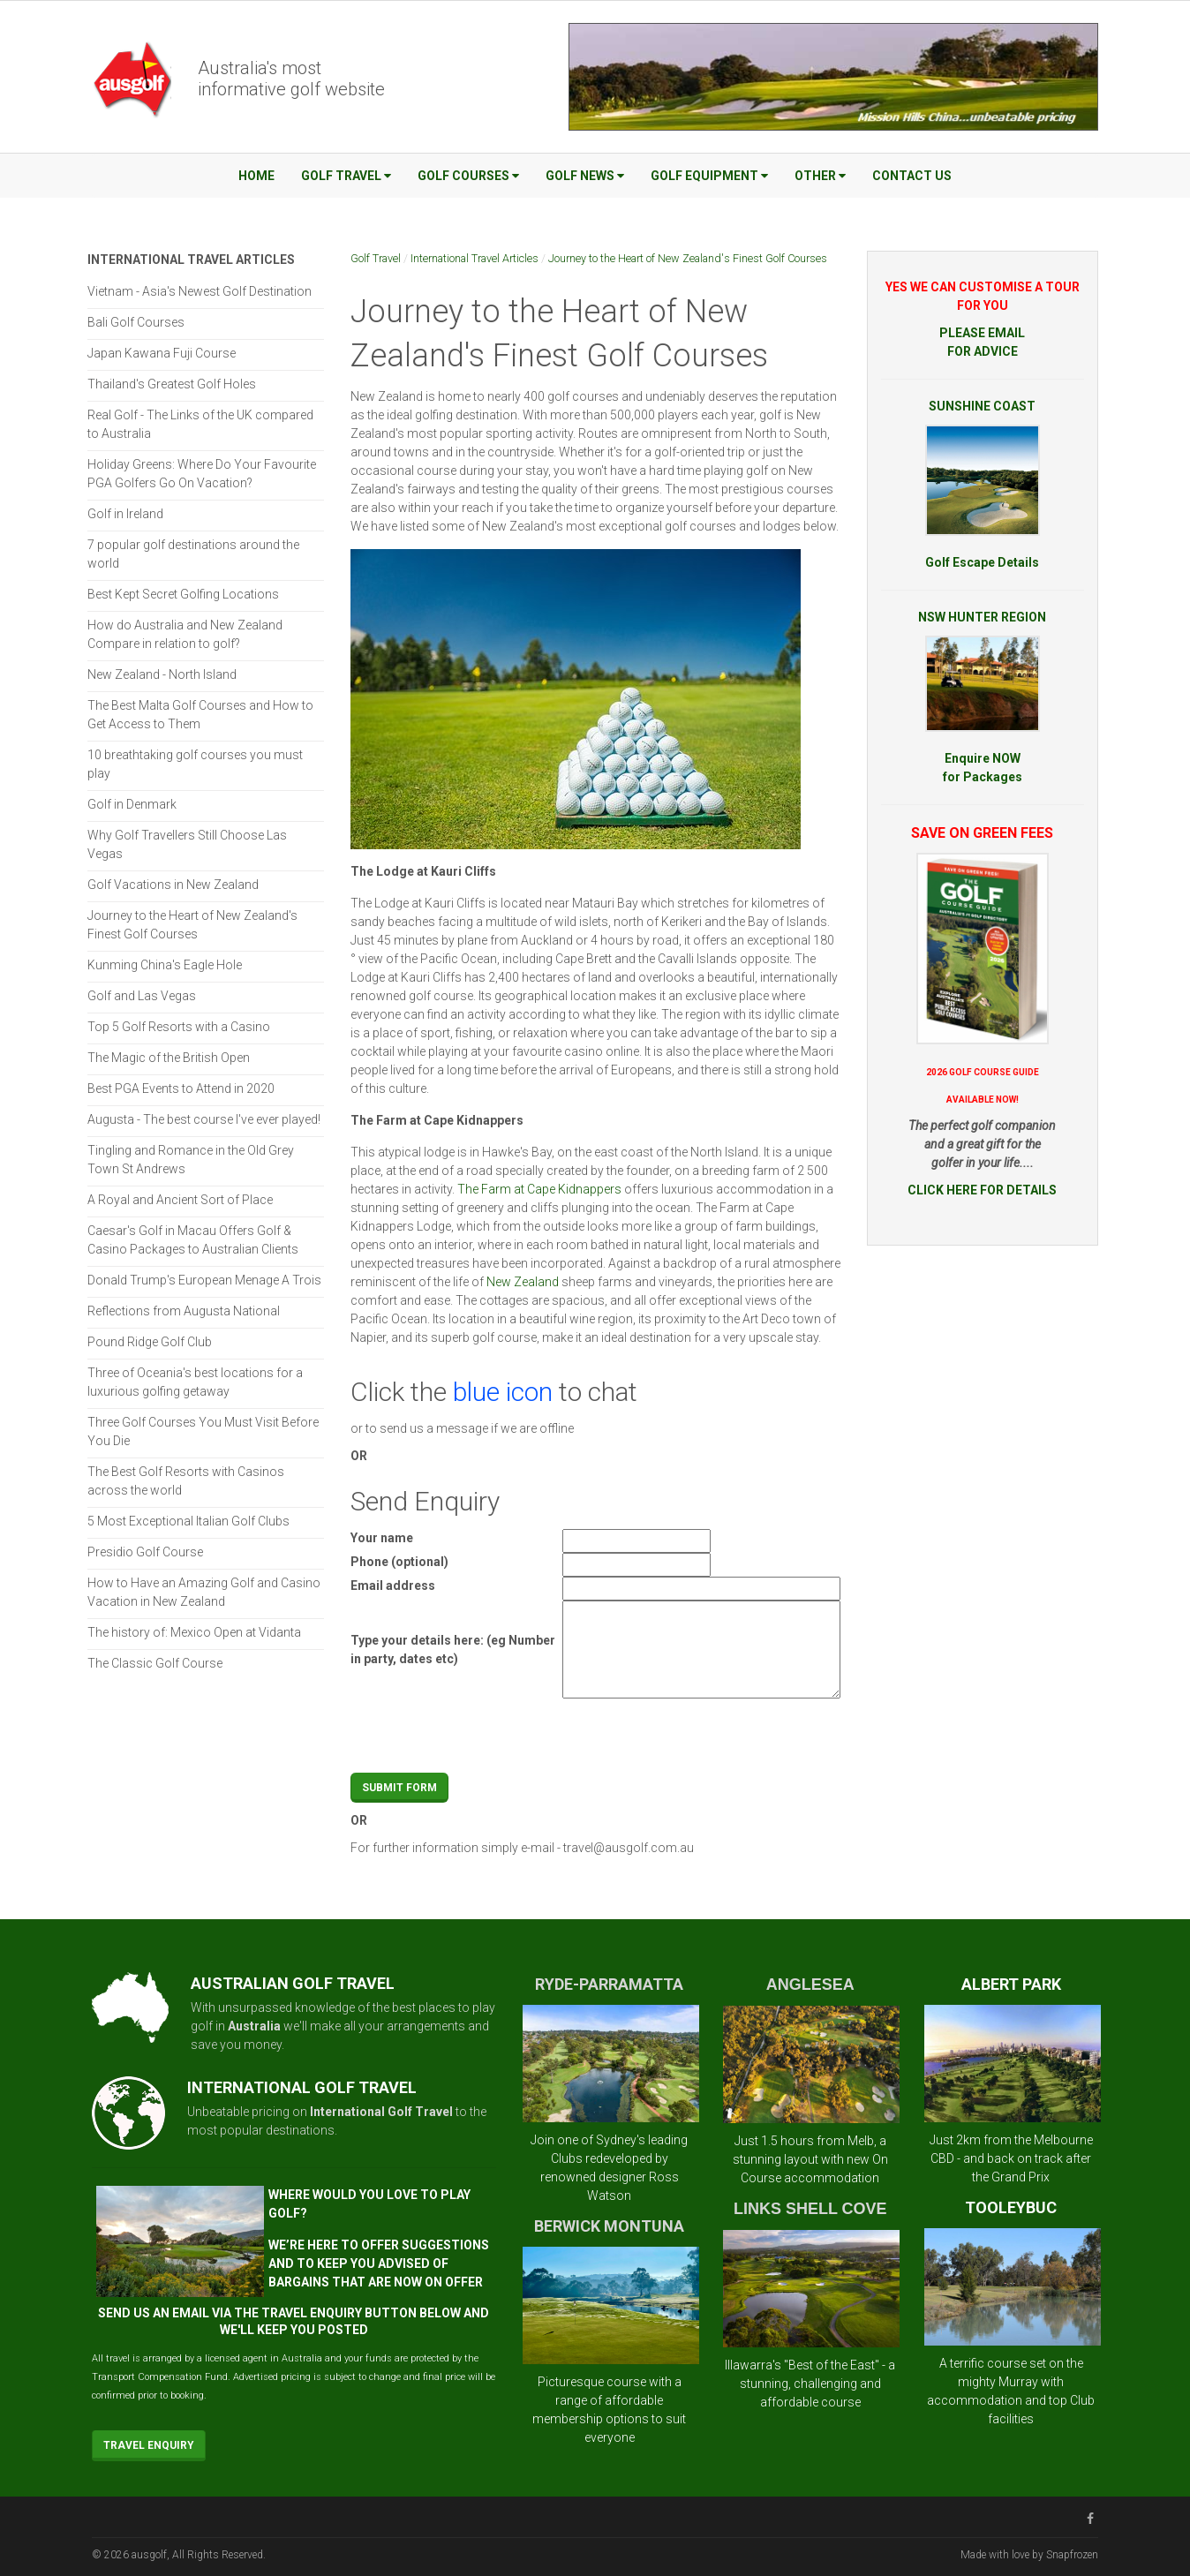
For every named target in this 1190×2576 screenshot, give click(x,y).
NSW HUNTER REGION (982, 617)
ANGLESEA (810, 1984)
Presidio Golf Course (145, 1552)
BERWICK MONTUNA (609, 2226)
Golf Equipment (709, 176)
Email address (392, 1585)
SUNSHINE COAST (982, 406)
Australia (254, 2026)
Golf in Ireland (125, 514)
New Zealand (522, 1282)
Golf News (585, 176)
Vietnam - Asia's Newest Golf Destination (199, 291)
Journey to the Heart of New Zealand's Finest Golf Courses (687, 258)
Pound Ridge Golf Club (149, 1342)
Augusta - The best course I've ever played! (203, 1119)
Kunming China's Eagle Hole (164, 965)
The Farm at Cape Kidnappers (539, 1189)
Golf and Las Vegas (141, 996)
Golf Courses (468, 176)
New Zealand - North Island (162, 674)
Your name (381, 1538)
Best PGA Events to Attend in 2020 (181, 1088)
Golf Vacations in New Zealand (173, 884)
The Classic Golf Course (154, 1663)
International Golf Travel (381, 2112)
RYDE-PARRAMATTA (609, 1984)
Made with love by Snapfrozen (1029, 2555)
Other (820, 176)
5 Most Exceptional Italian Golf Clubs (188, 1521)
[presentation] (696, 1738)
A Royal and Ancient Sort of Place (180, 1200)
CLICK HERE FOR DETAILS (982, 1190)
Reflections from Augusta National (183, 1311)
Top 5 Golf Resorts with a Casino (178, 1027)
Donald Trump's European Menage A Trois (204, 1280)
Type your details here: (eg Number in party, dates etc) (452, 1649)
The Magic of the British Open (168, 1058)
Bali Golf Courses (136, 322)
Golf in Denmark (132, 804)
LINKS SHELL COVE (810, 2209)
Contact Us (912, 176)
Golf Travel (346, 176)
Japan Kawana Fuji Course (161, 353)
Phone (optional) (399, 1562)
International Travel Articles (474, 258)
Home (256, 176)
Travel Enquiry (148, 2445)
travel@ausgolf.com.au (628, 1848)
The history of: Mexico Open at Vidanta (194, 1632)
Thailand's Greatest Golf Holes (171, 384)
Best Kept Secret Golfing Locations (183, 594)
